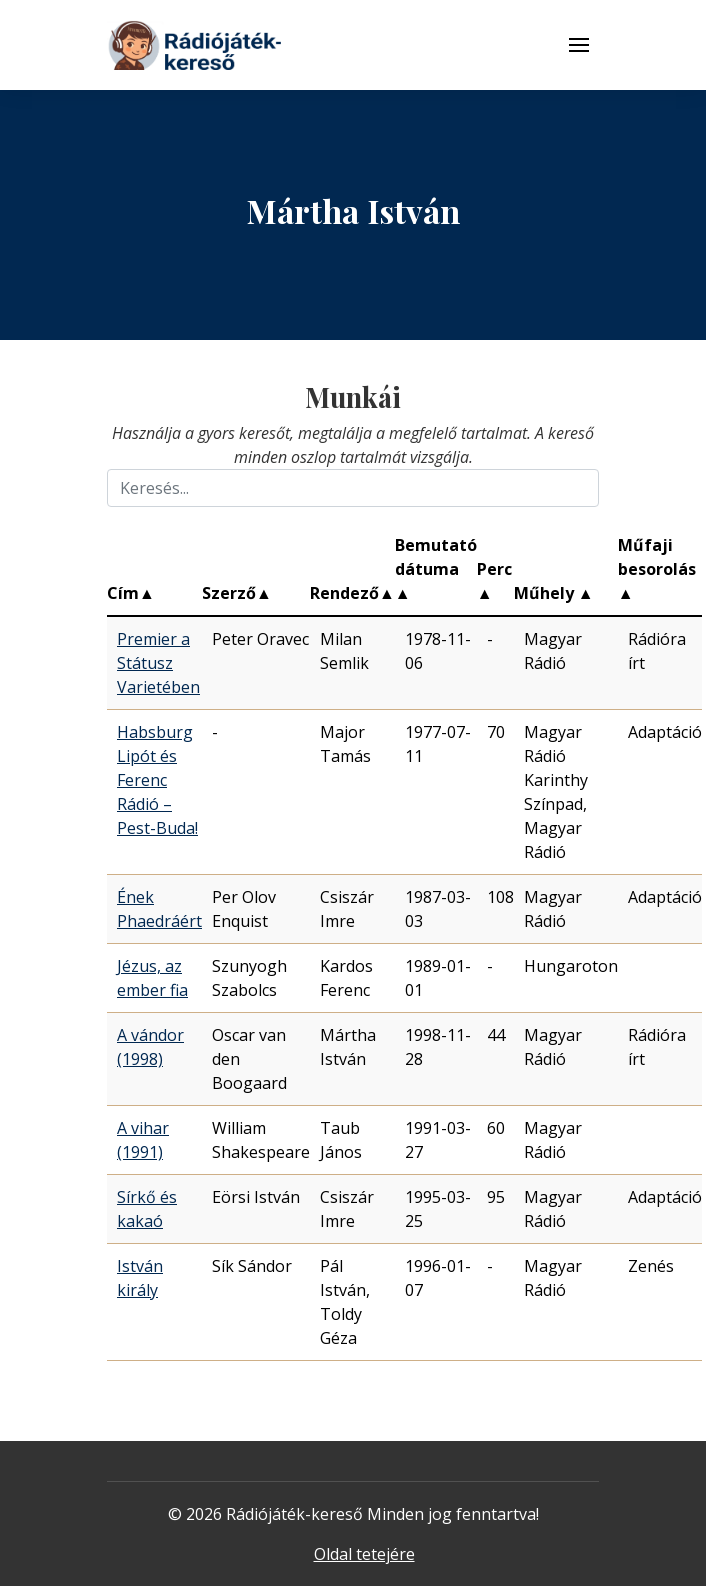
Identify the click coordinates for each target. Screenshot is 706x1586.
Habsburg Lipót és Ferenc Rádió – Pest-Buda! (157, 780)
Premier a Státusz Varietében (158, 663)
